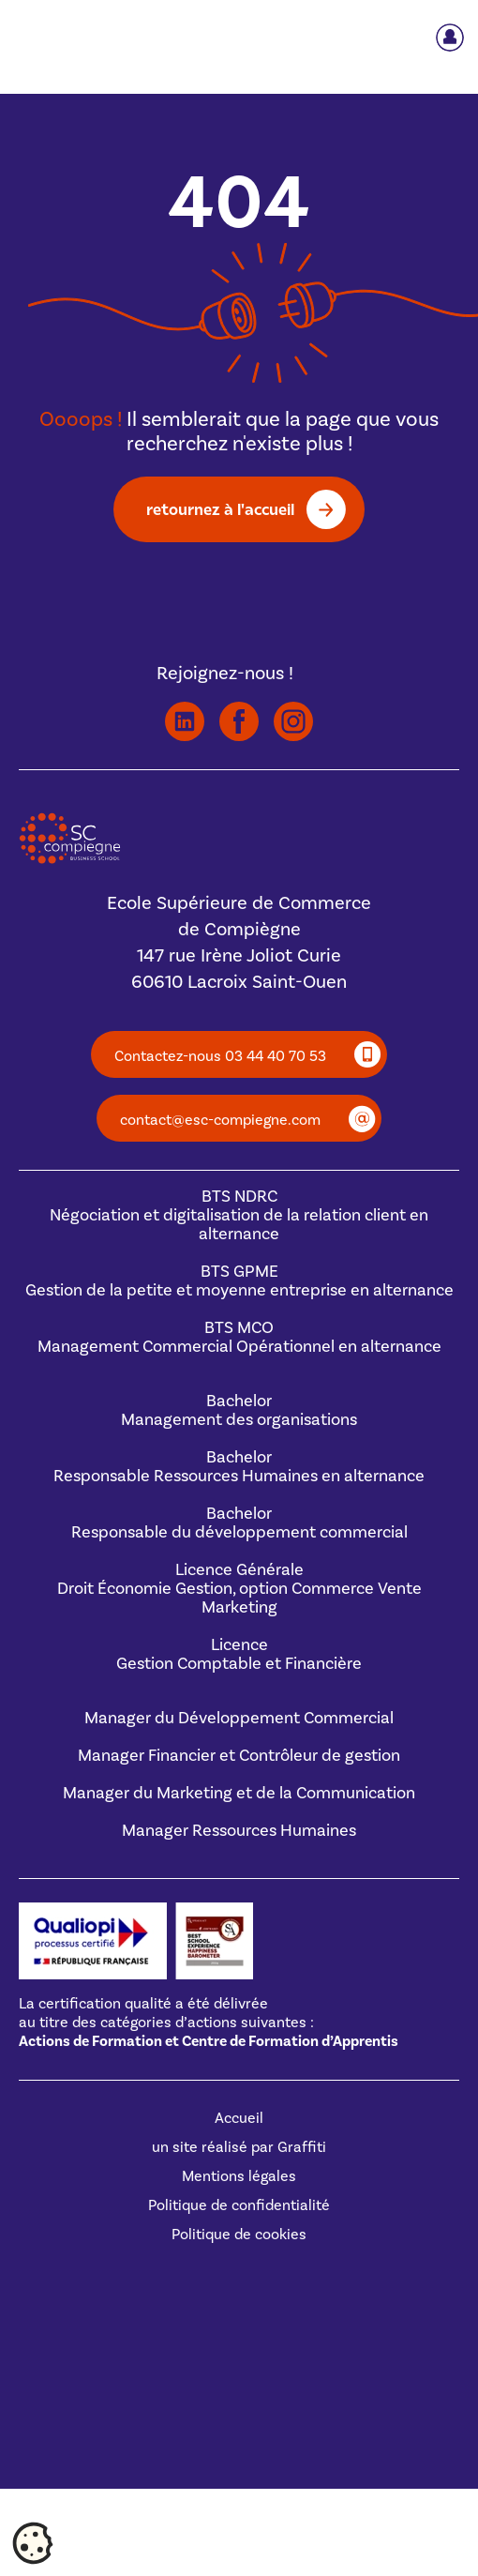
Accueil (239, 2118)
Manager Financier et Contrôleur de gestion (239, 1755)
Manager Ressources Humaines (239, 1830)
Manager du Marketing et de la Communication (239, 1793)
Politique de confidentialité (239, 2205)
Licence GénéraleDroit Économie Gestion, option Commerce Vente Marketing (239, 1588)
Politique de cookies (239, 2234)
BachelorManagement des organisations (239, 1410)
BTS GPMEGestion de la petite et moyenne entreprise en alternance (239, 1281)
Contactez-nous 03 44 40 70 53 (220, 1056)
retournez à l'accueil (220, 509)
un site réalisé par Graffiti (239, 2147)
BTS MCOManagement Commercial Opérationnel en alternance (239, 1337)
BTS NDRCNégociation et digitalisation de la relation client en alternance (239, 1215)
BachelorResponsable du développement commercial (239, 1523)
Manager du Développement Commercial (239, 1718)
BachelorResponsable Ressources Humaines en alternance (239, 1467)
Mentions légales (239, 2176)
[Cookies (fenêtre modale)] (33, 2544)
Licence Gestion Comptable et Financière (239, 1654)
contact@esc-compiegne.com (220, 1120)
